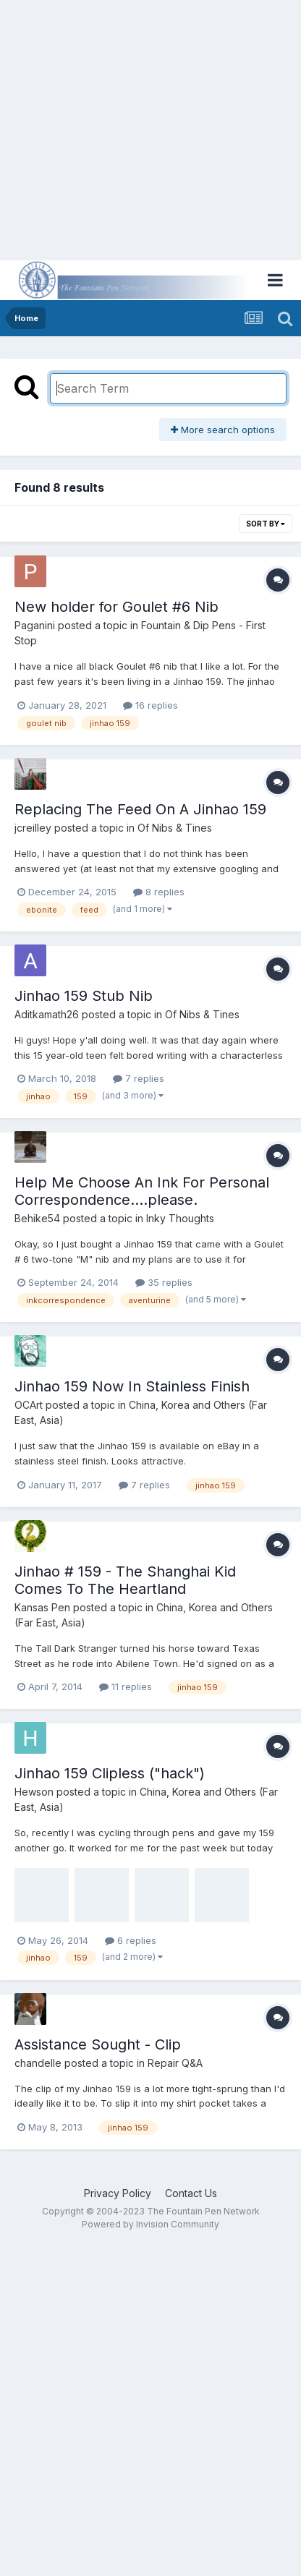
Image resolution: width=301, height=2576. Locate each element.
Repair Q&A (175, 2063)
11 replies (125, 1686)
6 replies (130, 1940)
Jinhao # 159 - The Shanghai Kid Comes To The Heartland (125, 1580)
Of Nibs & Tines (174, 828)
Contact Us (191, 2193)
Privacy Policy (117, 2193)
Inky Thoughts (180, 1218)
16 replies (150, 705)
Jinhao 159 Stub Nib (83, 996)
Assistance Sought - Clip (97, 2044)
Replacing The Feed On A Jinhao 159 (140, 809)
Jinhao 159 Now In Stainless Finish (132, 1386)
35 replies (163, 1282)
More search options (223, 429)
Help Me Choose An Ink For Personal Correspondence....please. (141, 1191)
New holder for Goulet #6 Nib (116, 606)
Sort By (265, 523)
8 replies (159, 891)
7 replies (138, 1078)
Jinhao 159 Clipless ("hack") (109, 1773)
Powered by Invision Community (150, 2224)
